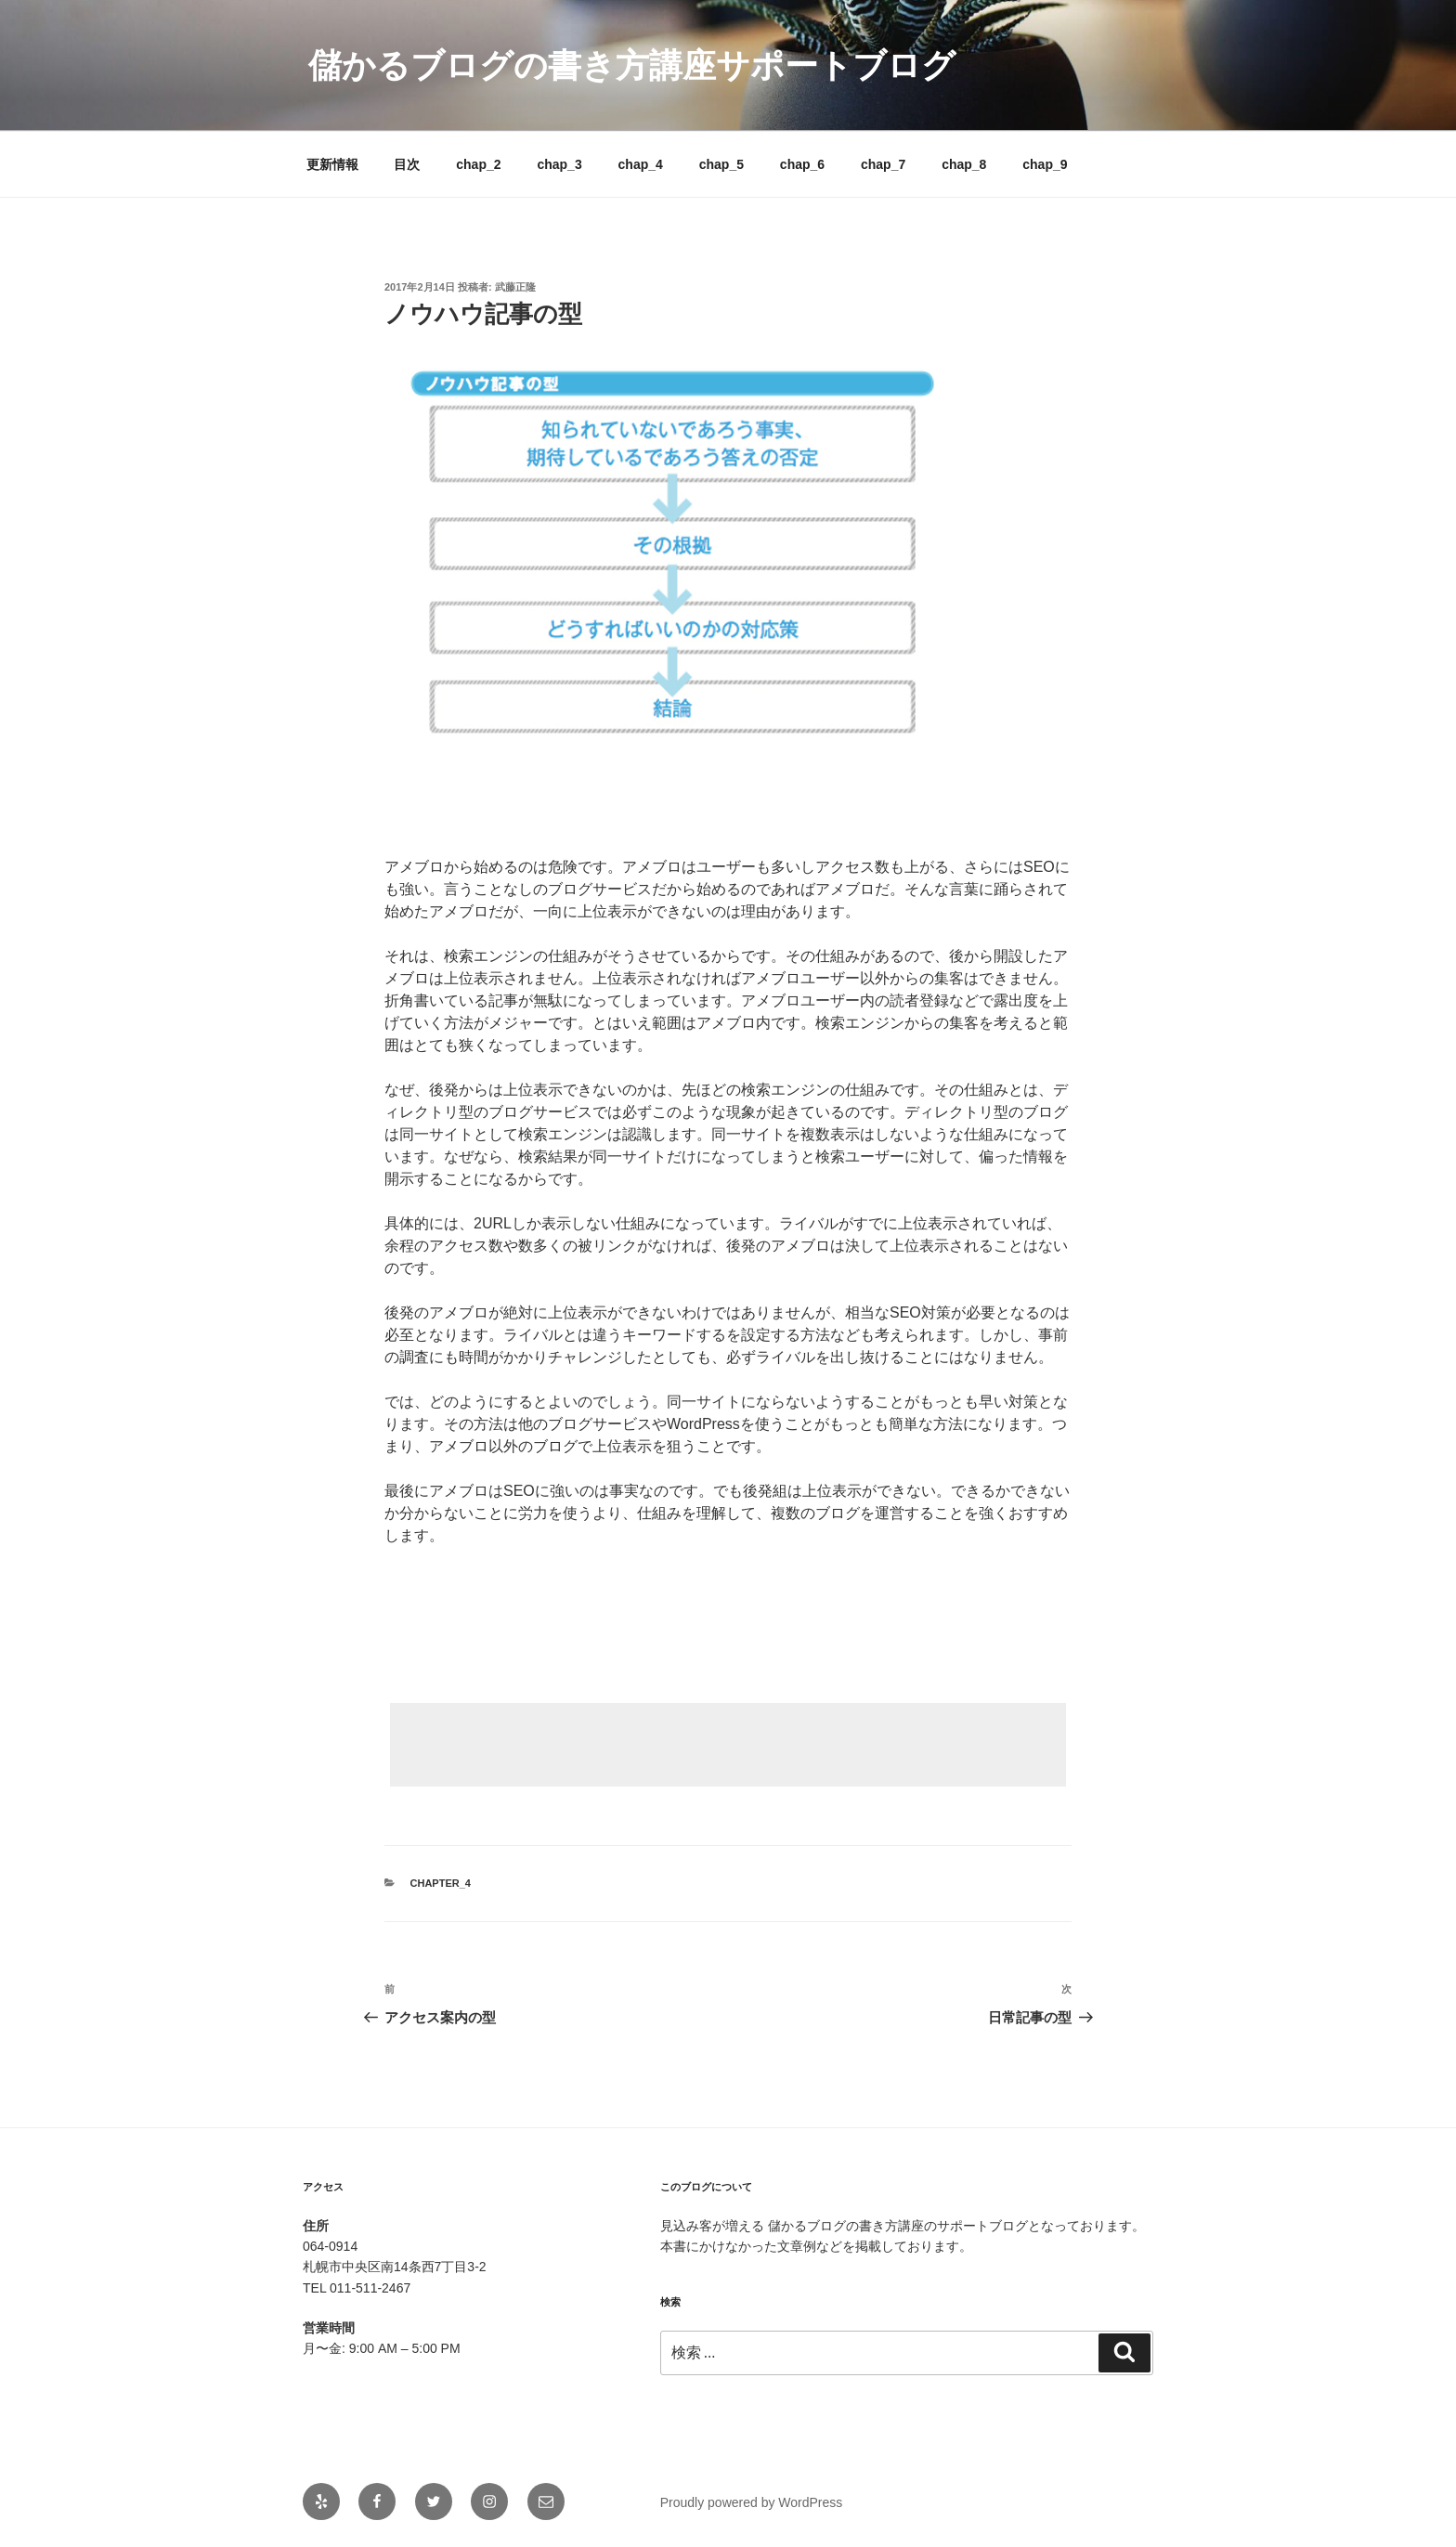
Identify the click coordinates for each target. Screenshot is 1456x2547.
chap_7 (883, 164)
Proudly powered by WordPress (751, 2502)
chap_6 (802, 164)
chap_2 (478, 164)
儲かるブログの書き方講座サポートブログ (632, 65)
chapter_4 (440, 1883)
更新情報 (332, 164)
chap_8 (964, 164)
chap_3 (559, 164)
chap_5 (721, 164)
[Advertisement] (728, 1745)
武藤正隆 (515, 286)
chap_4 (640, 164)
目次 (407, 164)
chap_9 (1044, 164)
